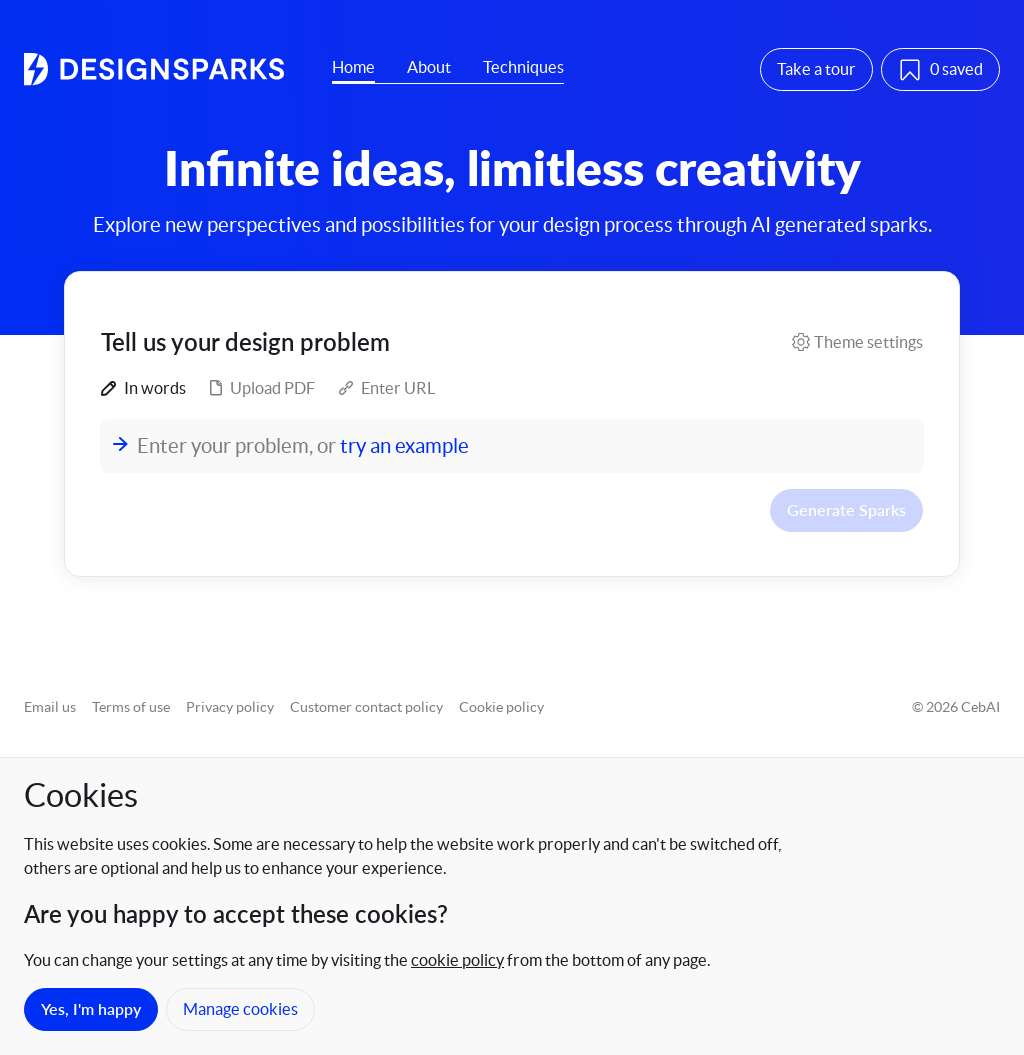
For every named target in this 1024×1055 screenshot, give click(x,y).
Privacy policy (230, 707)
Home (353, 67)
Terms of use (131, 707)
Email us (50, 707)
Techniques (523, 67)
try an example (404, 445)
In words (143, 388)
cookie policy (457, 960)
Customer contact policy (366, 707)
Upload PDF (262, 388)
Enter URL (387, 388)
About (429, 67)
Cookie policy (501, 707)
